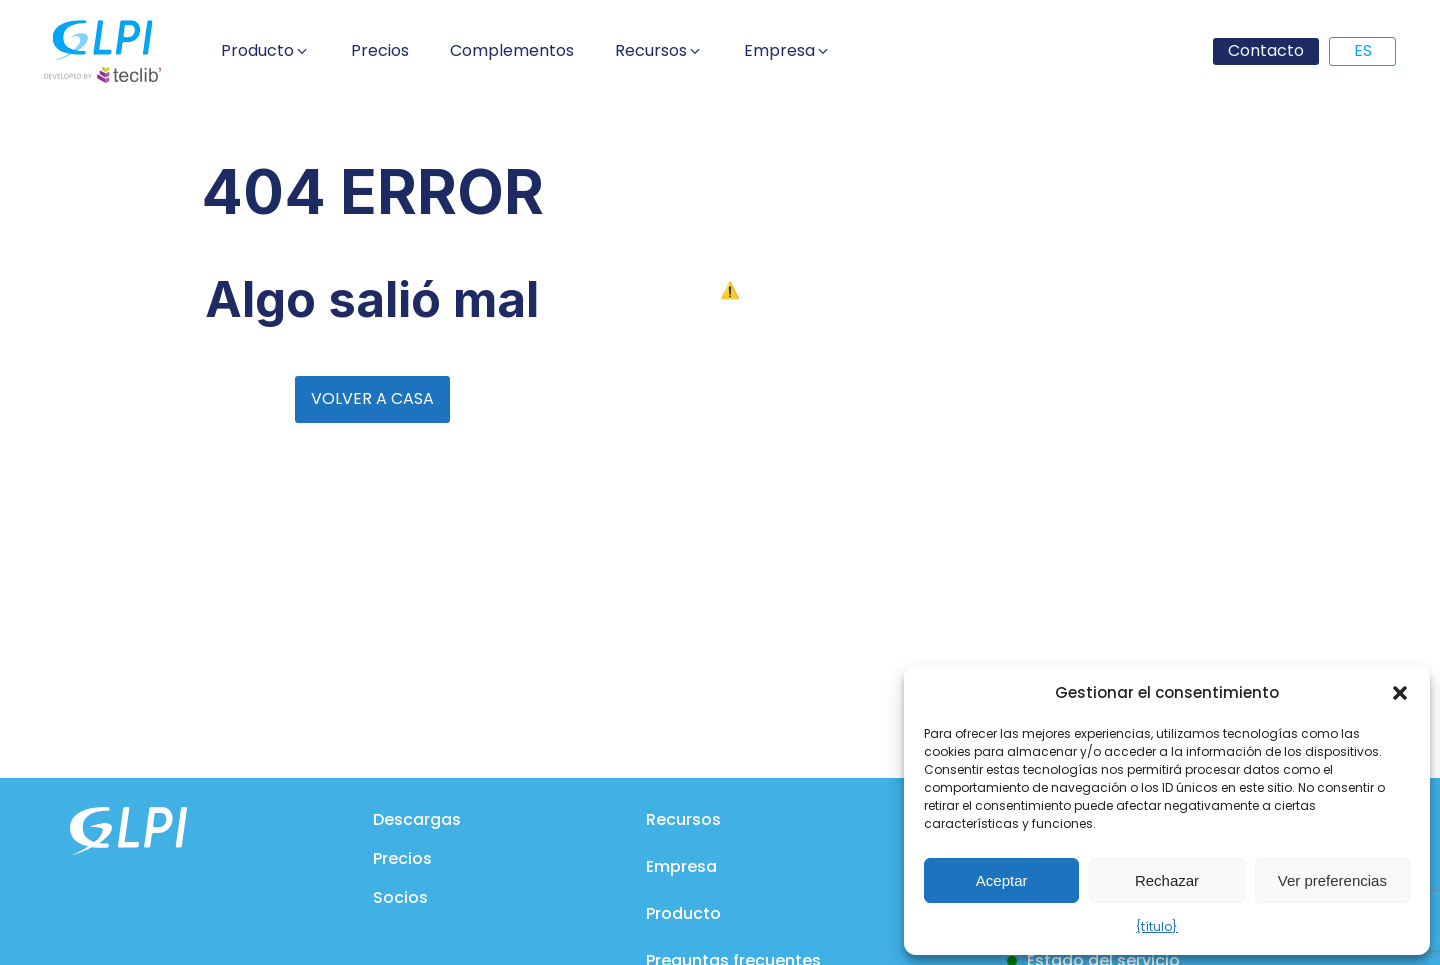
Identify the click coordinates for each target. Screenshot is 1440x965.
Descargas (417, 819)
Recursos (683, 819)
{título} (1157, 926)
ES (1363, 50)
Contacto (1266, 50)
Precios (402, 858)
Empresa (681, 866)
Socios (400, 897)
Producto (683, 913)
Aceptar (1002, 880)
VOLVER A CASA (372, 398)
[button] (1400, 693)
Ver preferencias (1332, 880)
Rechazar (1167, 880)
